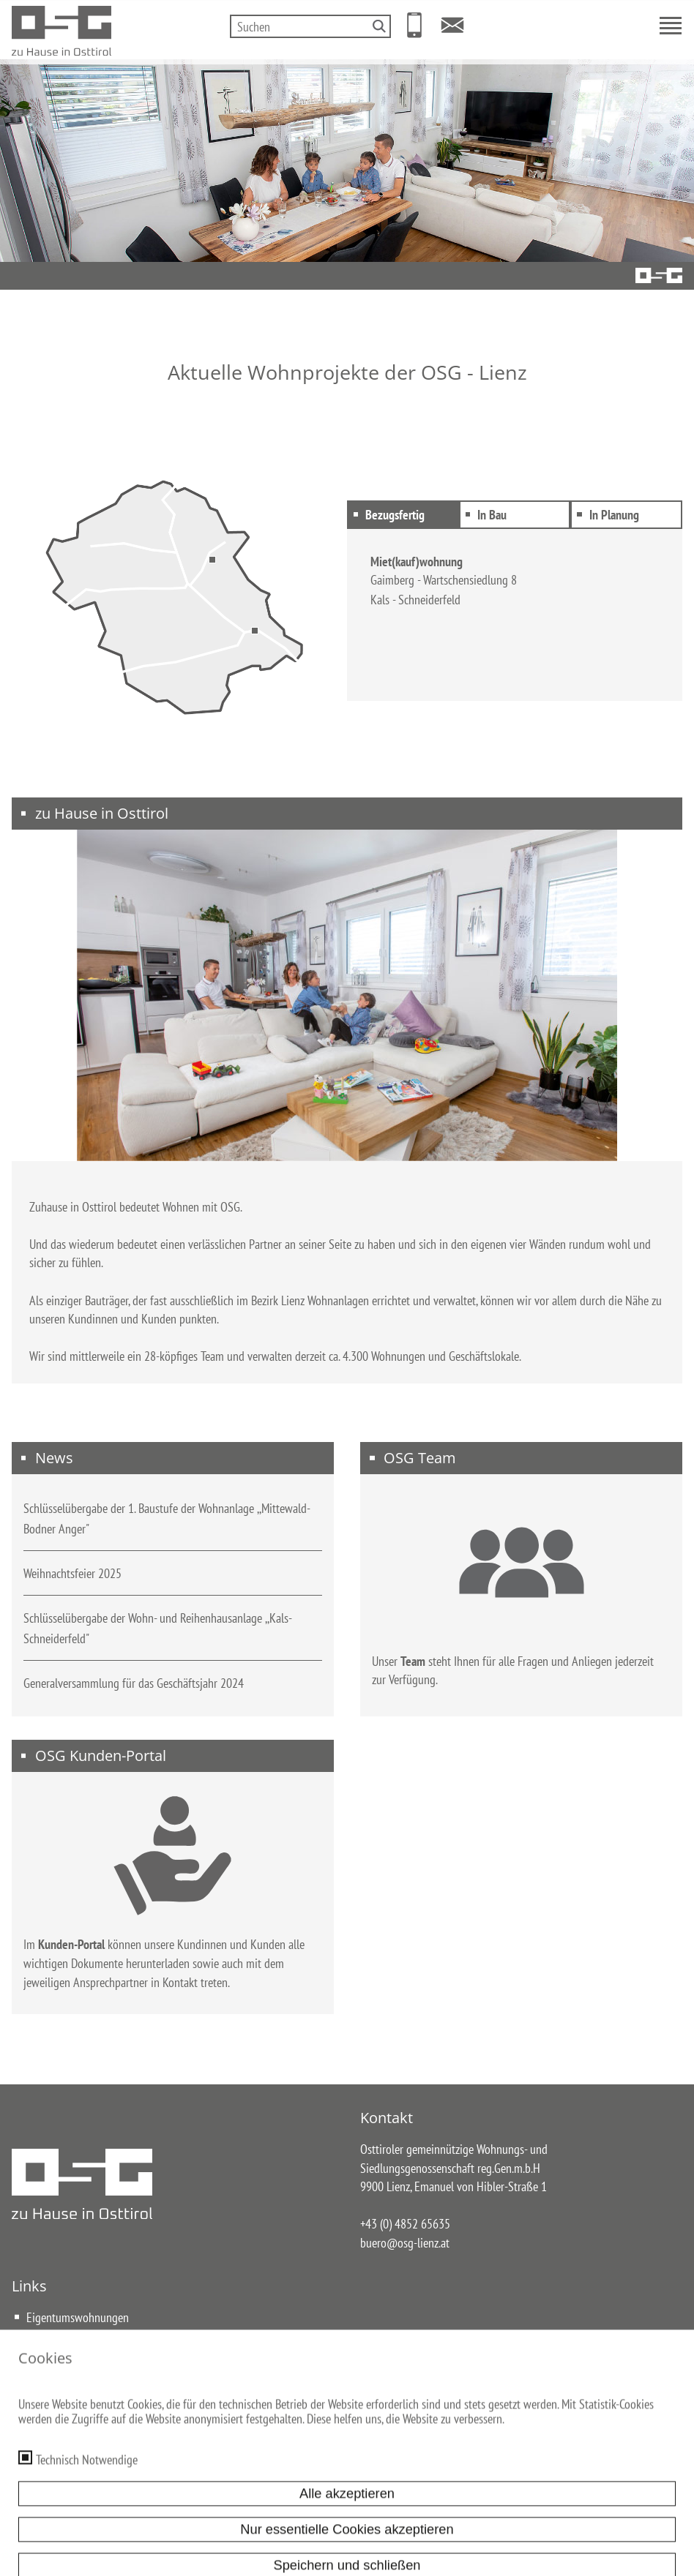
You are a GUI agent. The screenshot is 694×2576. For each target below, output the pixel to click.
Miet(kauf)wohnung (416, 561)
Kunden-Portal (71, 1953)
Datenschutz (306, 2472)
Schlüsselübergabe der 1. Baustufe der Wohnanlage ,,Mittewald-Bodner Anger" (166, 1527)
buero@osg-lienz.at (404, 2251)
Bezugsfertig (393, 514)
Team (412, 1669)
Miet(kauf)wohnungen (76, 2344)
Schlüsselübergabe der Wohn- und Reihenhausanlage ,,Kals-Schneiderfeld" (157, 1637)
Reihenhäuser (56, 2363)
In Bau (490, 514)
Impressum (243, 2472)
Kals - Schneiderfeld (415, 599)
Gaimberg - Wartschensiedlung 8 (443, 579)
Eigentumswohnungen (77, 2326)
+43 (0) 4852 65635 (405, 2233)
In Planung (612, 514)
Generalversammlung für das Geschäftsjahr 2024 (133, 1691)
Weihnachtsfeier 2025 (72, 1582)
